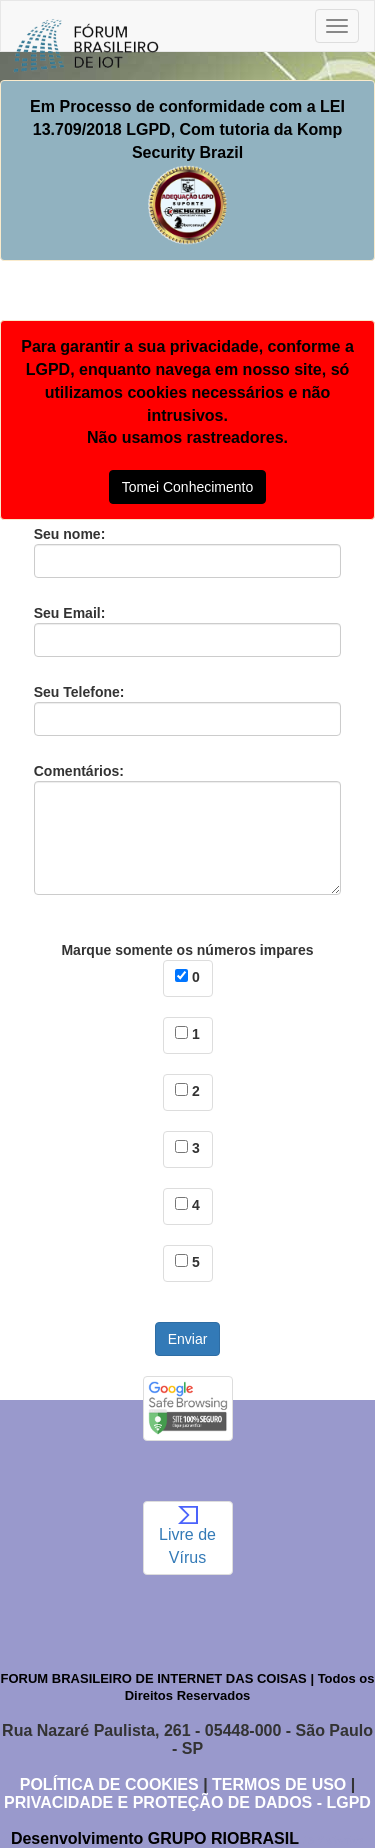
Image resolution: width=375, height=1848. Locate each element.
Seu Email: (188, 631)
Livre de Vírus (187, 1536)
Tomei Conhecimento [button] (188, 487)
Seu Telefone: (188, 710)
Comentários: (188, 829)
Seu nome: (188, 552)
